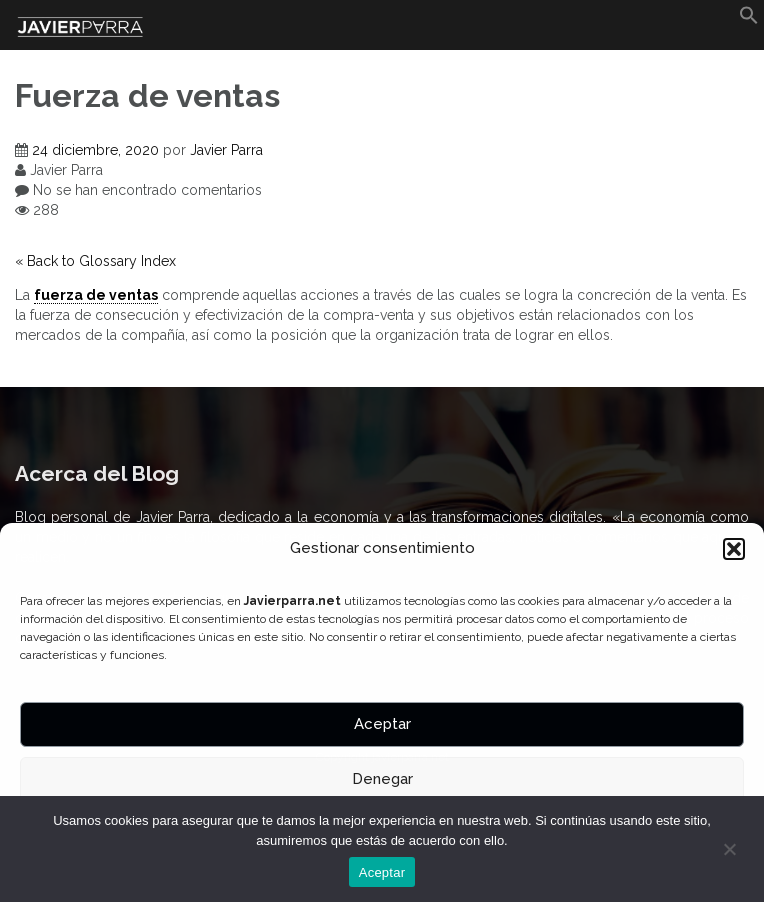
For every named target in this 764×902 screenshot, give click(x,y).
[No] (729, 849)
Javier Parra (226, 150)
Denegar (382, 779)
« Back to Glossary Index (95, 261)
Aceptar (382, 724)
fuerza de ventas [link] (96, 295)
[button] (734, 549)
